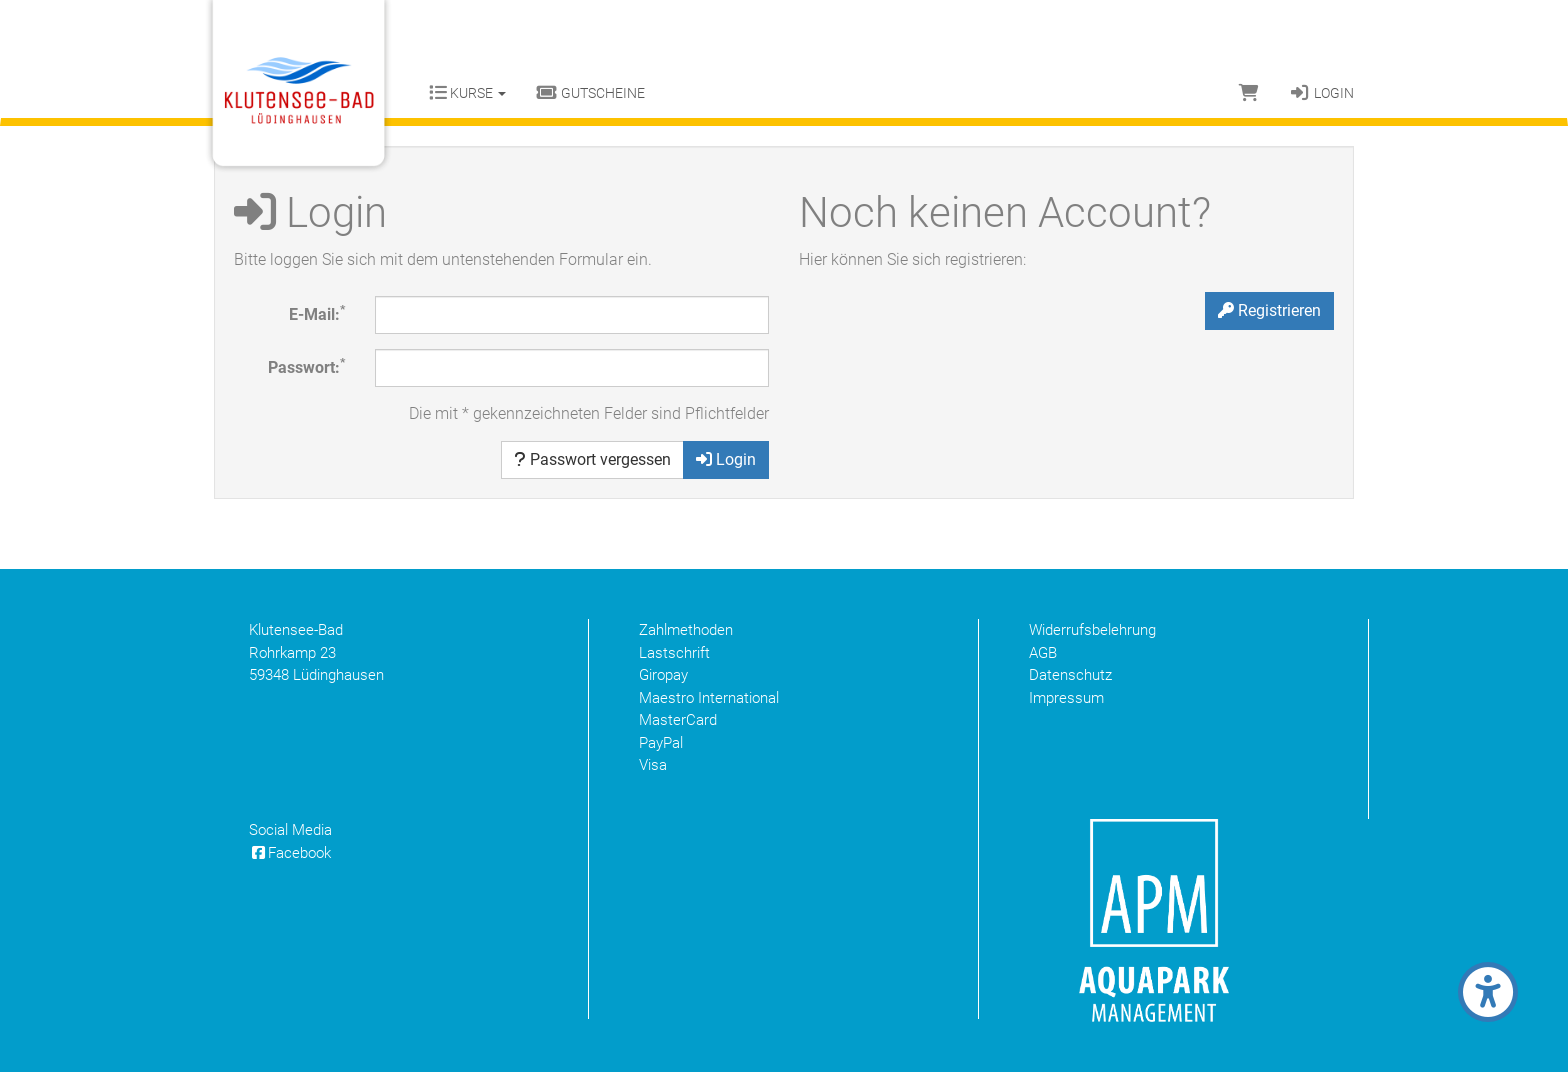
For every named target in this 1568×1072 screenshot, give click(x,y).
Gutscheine (590, 93)
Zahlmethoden (686, 630)
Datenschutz (1070, 675)
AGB (1043, 653)
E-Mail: (317, 313)
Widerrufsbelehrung (1092, 630)
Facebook (290, 853)
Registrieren (1269, 310)
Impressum (1066, 698)
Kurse (467, 93)
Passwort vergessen (592, 459)
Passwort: (306, 366)
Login (1321, 93)
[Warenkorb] (1249, 93)
